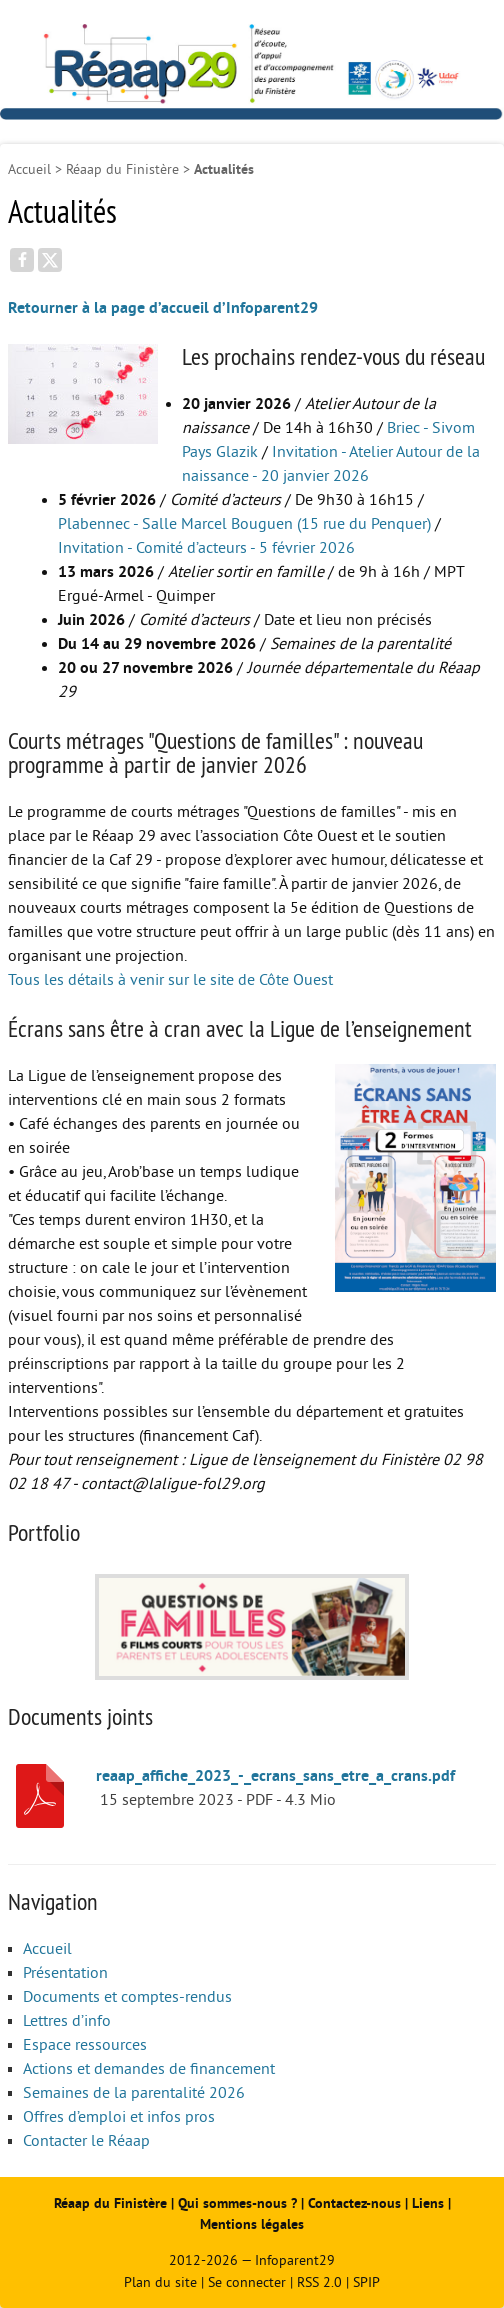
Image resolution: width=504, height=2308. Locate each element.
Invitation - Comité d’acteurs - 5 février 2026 (206, 548)
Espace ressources (85, 2045)
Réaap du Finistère (122, 169)
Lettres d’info (67, 2021)
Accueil (29, 169)
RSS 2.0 (319, 2282)
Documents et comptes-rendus (127, 1997)
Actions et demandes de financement (149, 2069)
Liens (428, 2203)
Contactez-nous (354, 2203)
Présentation (65, 1973)
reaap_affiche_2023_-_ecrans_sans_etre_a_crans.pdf (275, 1776)
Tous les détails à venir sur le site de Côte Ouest (170, 980)
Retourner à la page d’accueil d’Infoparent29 (163, 308)
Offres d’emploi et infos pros (119, 2117)
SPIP (366, 2282)
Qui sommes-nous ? (239, 2203)
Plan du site (160, 2282)
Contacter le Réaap (86, 2141)
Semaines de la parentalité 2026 (134, 2093)
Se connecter (247, 2282)
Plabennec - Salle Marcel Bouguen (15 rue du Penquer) (244, 524)
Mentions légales (252, 2224)
